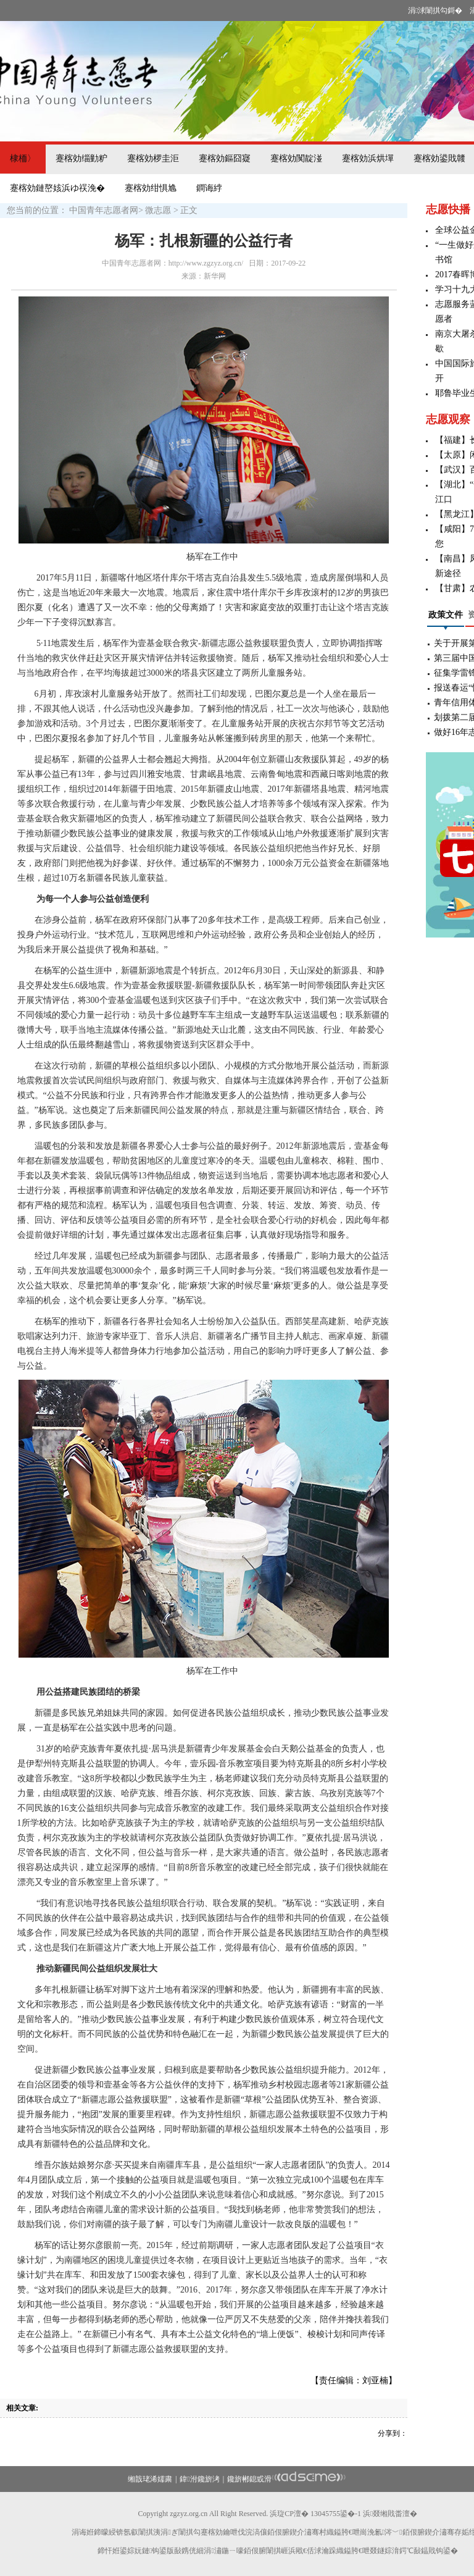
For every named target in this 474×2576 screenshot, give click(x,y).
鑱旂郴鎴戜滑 (249, 2479)
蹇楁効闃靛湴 (296, 158)
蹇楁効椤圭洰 (153, 158)
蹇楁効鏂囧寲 (225, 158)
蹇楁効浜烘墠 (368, 158)
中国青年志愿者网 (103, 210)
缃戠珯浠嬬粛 (150, 2479)
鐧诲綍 (209, 188)
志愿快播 (448, 209)
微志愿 (158, 210)
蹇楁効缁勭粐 (81, 158)
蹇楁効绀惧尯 (151, 188)
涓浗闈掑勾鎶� (435, 10)
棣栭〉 (23, 158)
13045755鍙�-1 (335, 2513)
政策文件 (445, 614)
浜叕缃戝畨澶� (390, 2513)
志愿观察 (448, 419)
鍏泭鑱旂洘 (199, 2479)
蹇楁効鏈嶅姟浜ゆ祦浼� (57, 188)
